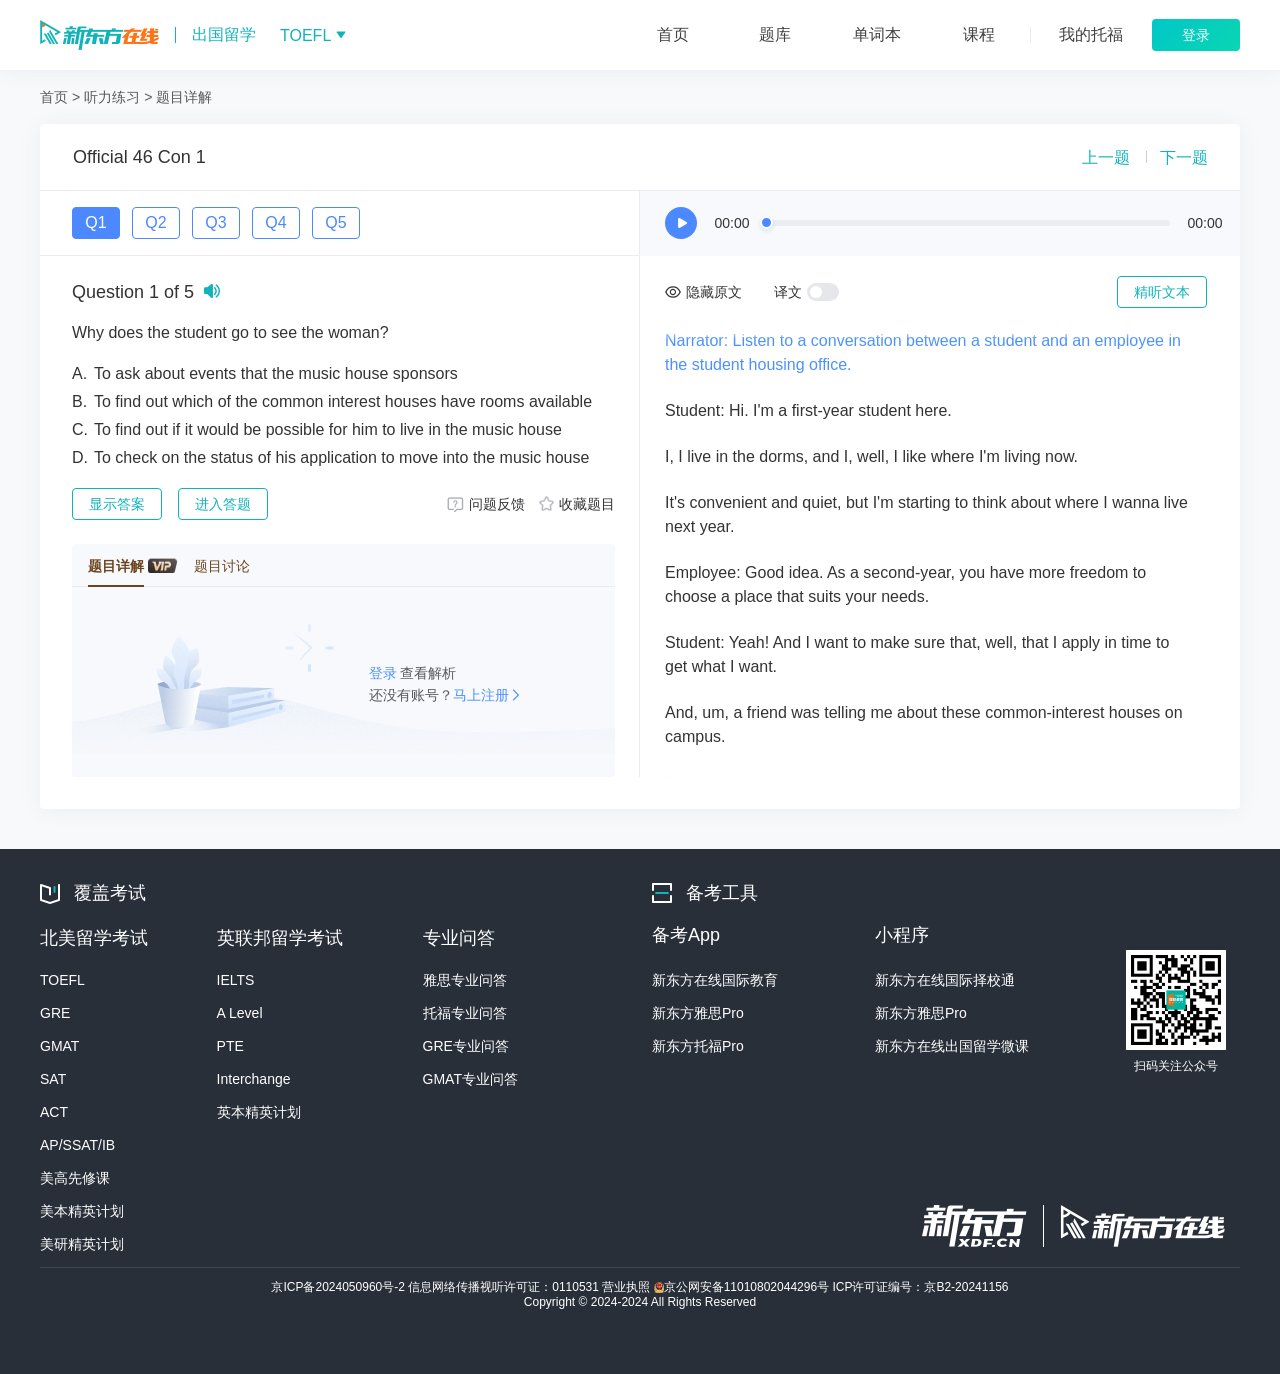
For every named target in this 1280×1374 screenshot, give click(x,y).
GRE (55, 1013)
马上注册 (481, 695)
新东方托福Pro (698, 1046)
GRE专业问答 (466, 1046)
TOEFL (62, 980)
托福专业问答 (465, 1013)
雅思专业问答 (465, 980)
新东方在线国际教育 (715, 980)
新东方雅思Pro (698, 1013)
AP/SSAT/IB (77, 1145)
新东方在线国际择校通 (945, 980)
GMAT (59, 1046)
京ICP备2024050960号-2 (339, 1287)
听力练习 (112, 97)
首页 (54, 97)
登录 (385, 673)
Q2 (155, 222)
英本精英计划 (259, 1112)
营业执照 (627, 1287)
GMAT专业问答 (470, 1079)
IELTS (236, 980)
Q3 (215, 222)
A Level (240, 1013)
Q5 (335, 222)
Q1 (95, 222)
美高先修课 (75, 1178)
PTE (230, 1046)
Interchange (254, 1079)
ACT (54, 1112)
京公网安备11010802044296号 (743, 1287)
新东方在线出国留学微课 (952, 1046)
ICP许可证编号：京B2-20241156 (920, 1287)
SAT (53, 1079)
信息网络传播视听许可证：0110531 (505, 1287)
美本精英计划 (82, 1211)
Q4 (275, 222)
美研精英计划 (82, 1244)
